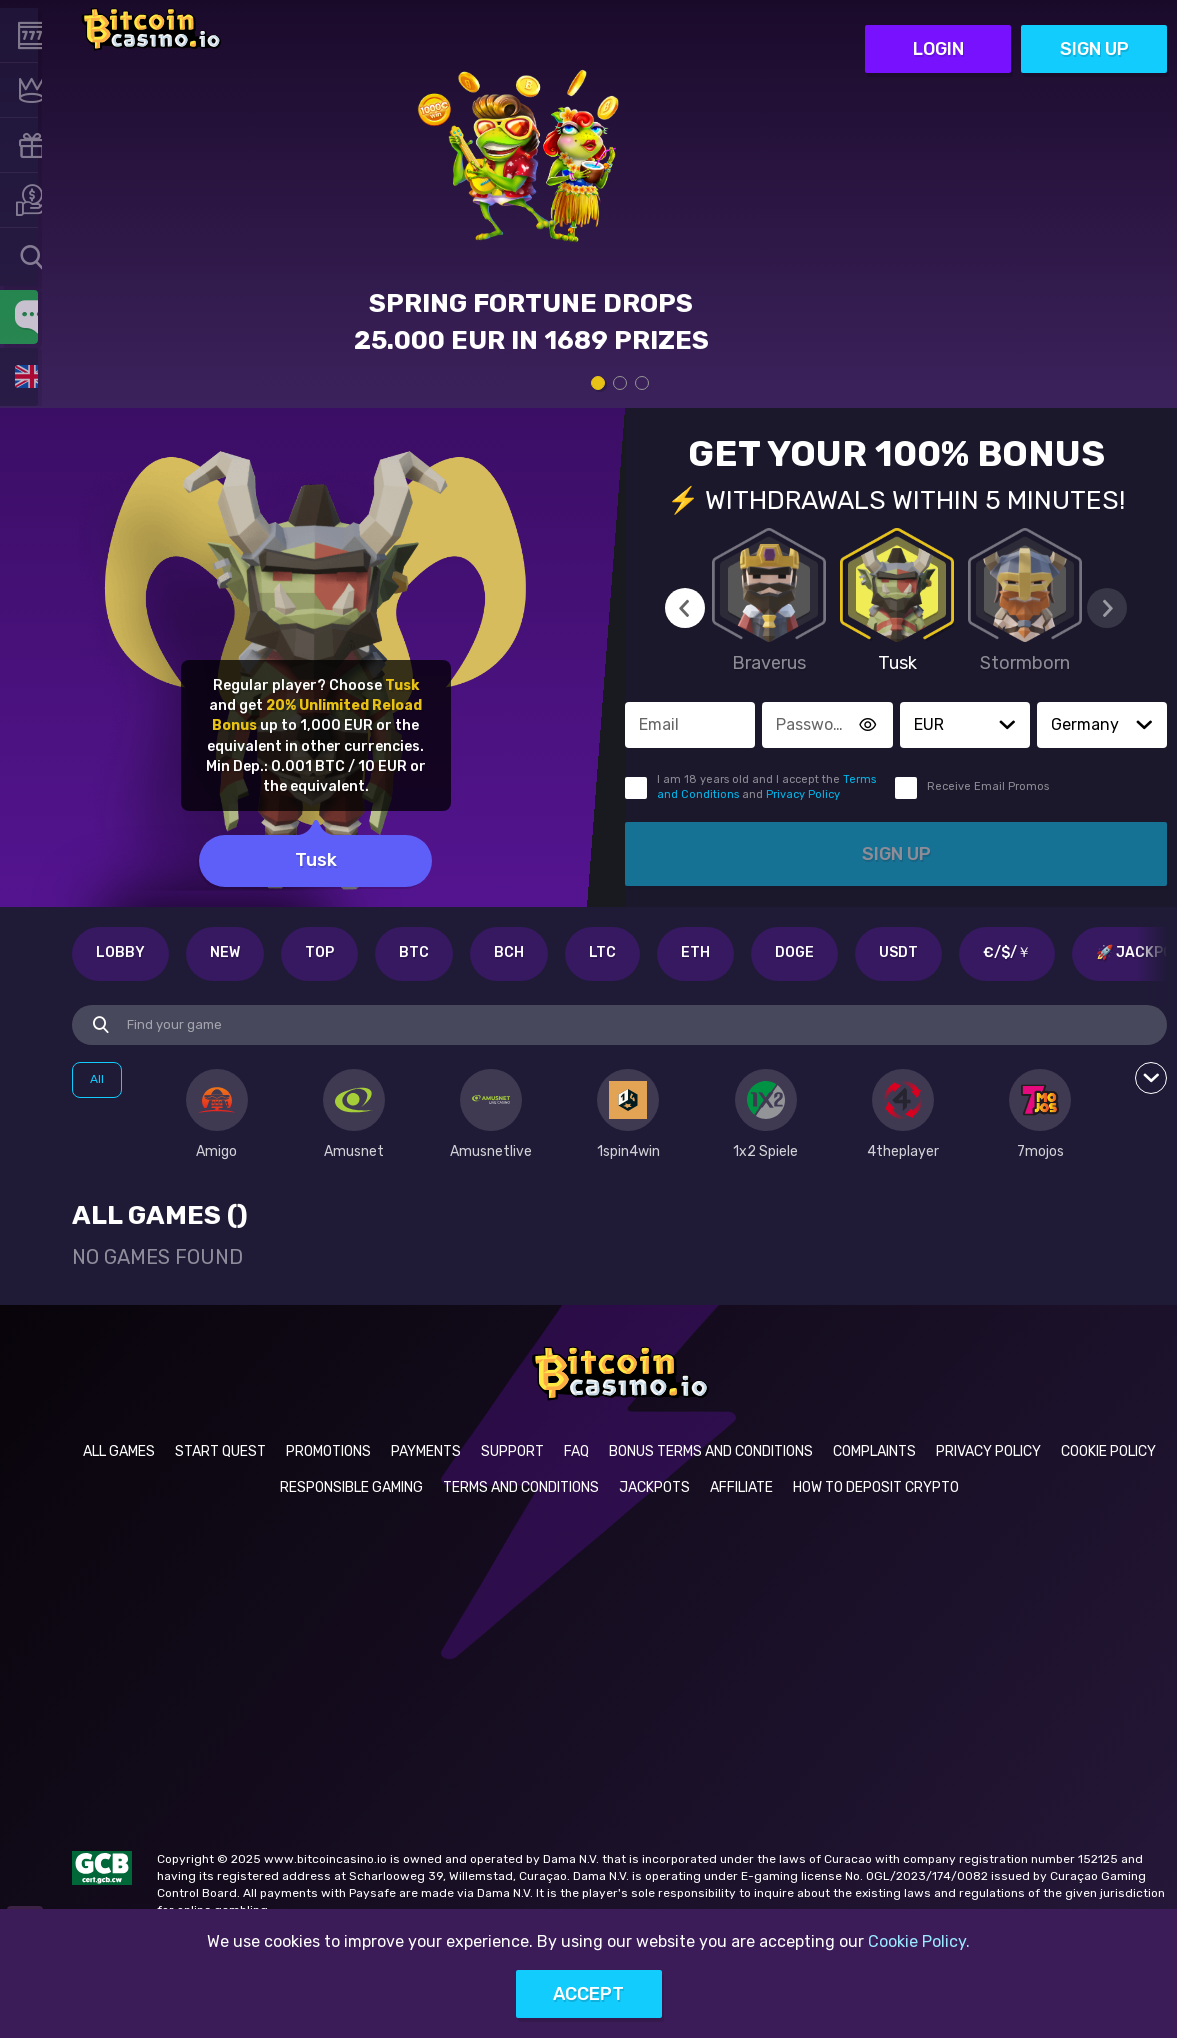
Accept (588, 1994)
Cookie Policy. (919, 1941)
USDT (898, 952)
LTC (602, 952)
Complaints (874, 1451)
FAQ (576, 1451)
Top (319, 952)
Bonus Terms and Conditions (711, 1451)
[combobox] (30, 256)
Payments (426, 1451)
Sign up (1094, 29)
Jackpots (654, 1487)
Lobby (120, 952)
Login (938, 29)
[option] (216, 1115)
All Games (119, 1451)
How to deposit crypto (876, 1487)
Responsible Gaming (351, 1487)
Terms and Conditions (521, 1487)
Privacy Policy (803, 794)
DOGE (794, 952)
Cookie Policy (1108, 1451)
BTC (414, 952)
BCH (509, 952)
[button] (1007, 725)
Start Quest (220, 1451)
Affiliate (741, 1487)
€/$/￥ (1007, 952)
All (97, 1079)
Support (512, 1451)
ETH (695, 952)
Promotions (328, 1451)
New (225, 952)
